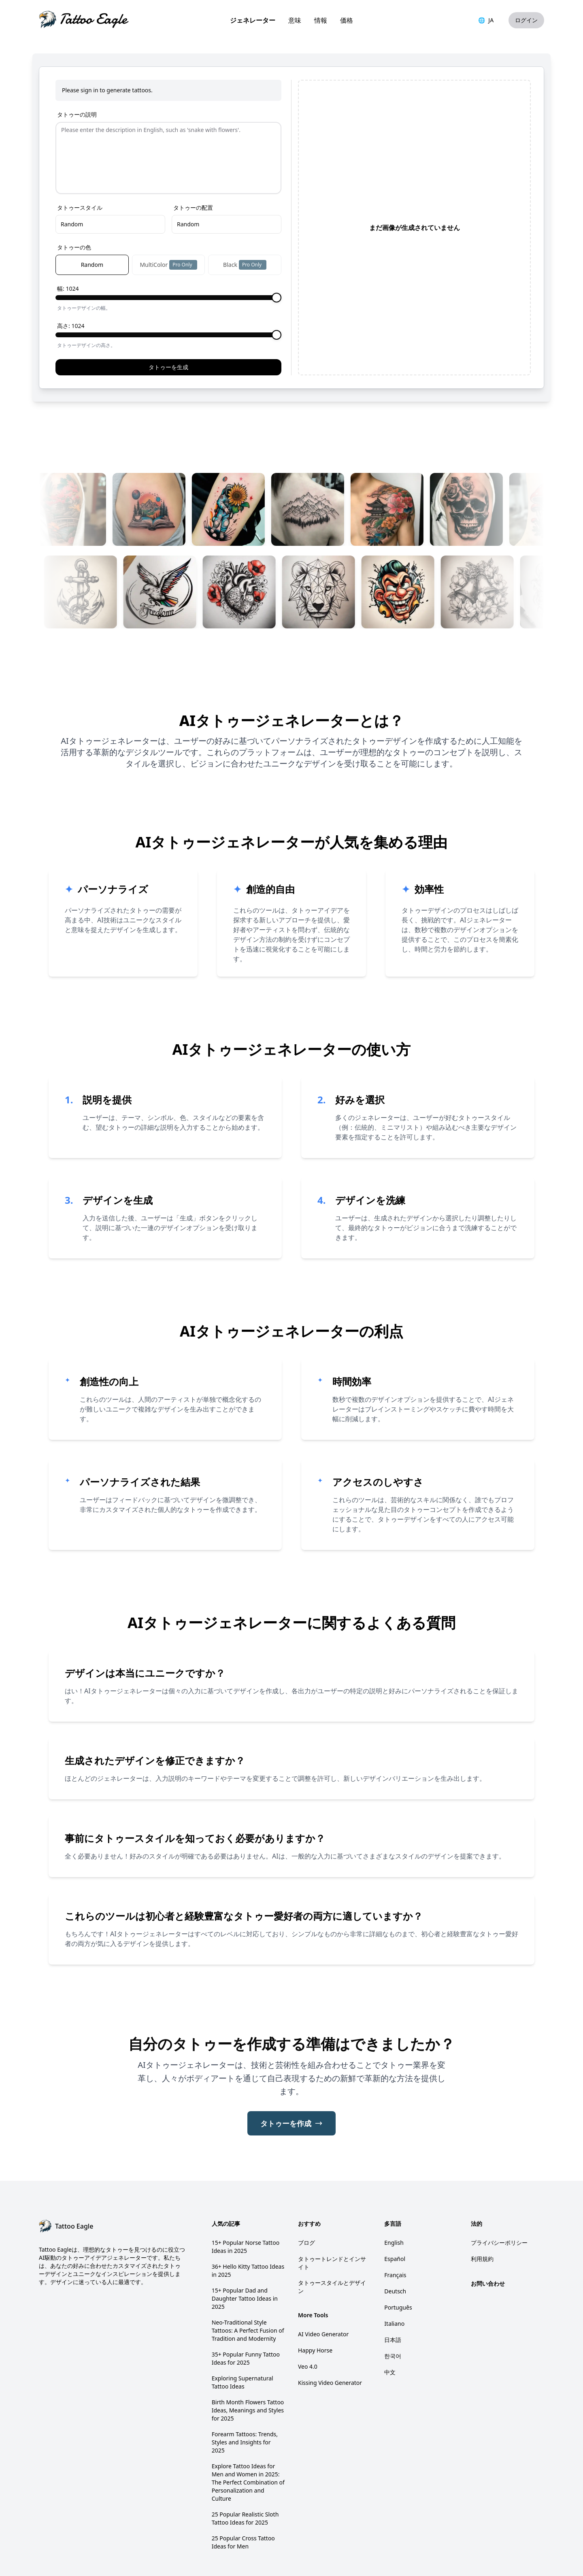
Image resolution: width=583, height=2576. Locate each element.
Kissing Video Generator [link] (330, 2335)
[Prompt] (168, 134)
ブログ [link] (306, 2195)
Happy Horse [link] (315, 2302)
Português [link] (398, 2259)
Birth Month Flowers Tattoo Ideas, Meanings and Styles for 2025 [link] (248, 2362)
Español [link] (394, 2211)
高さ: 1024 (70, 278)
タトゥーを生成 (168, 319)
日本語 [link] (392, 2292)
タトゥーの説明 (77, 114)
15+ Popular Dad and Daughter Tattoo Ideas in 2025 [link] (245, 2251)
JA (486, 20)
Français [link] (395, 2227)
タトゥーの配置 (193, 160)
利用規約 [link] (482, 2211)
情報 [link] (320, 20)
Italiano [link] (394, 2276)
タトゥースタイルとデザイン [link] (332, 2239)
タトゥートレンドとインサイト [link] (332, 2215)
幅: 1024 (68, 241)
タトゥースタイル (79, 160)
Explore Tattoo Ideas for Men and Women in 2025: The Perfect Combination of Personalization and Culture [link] (248, 2434)
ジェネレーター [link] (252, 20)
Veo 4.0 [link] (307, 2319)
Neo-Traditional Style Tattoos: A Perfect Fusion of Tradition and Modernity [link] (248, 2283)
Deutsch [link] (395, 2243)
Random (72, 176)
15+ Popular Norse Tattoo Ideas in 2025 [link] (245, 2199)
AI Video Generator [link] (323, 2286)
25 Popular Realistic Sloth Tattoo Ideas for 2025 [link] (245, 2470)
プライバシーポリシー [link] (499, 2195)
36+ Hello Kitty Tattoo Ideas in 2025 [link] (248, 2223)
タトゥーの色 (74, 199)
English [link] (394, 2195)
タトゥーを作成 (291, 2075)
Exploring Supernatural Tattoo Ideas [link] (242, 2334)
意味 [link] (294, 20)
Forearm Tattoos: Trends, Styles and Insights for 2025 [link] (245, 2394)
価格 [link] (346, 20)
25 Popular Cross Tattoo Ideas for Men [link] (243, 2494)
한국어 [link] (392, 2308)
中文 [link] (390, 2324)
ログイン (526, 20)
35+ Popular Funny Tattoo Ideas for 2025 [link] (246, 2310)
